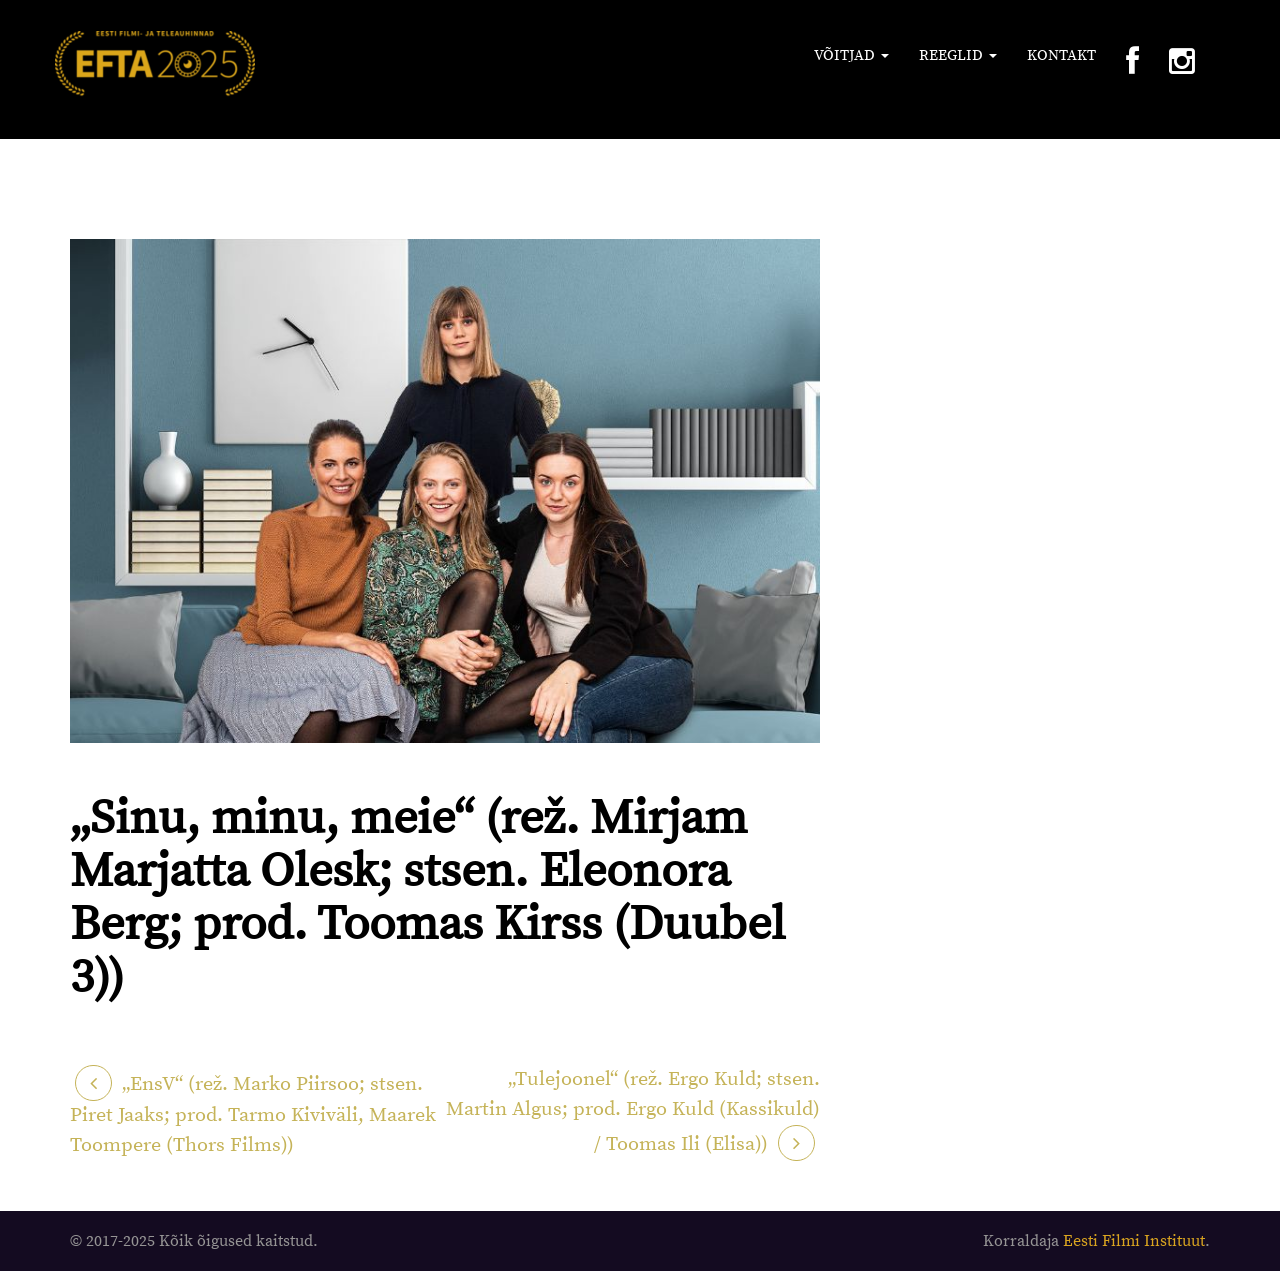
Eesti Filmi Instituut (1134, 1241)
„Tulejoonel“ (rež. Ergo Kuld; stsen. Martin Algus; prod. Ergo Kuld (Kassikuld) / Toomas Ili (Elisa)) (633, 1112)
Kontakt (1061, 55)
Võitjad (851, 55)
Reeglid (958, 55)
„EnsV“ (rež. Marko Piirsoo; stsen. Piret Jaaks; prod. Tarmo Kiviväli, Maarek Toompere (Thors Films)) (253, 1115)
